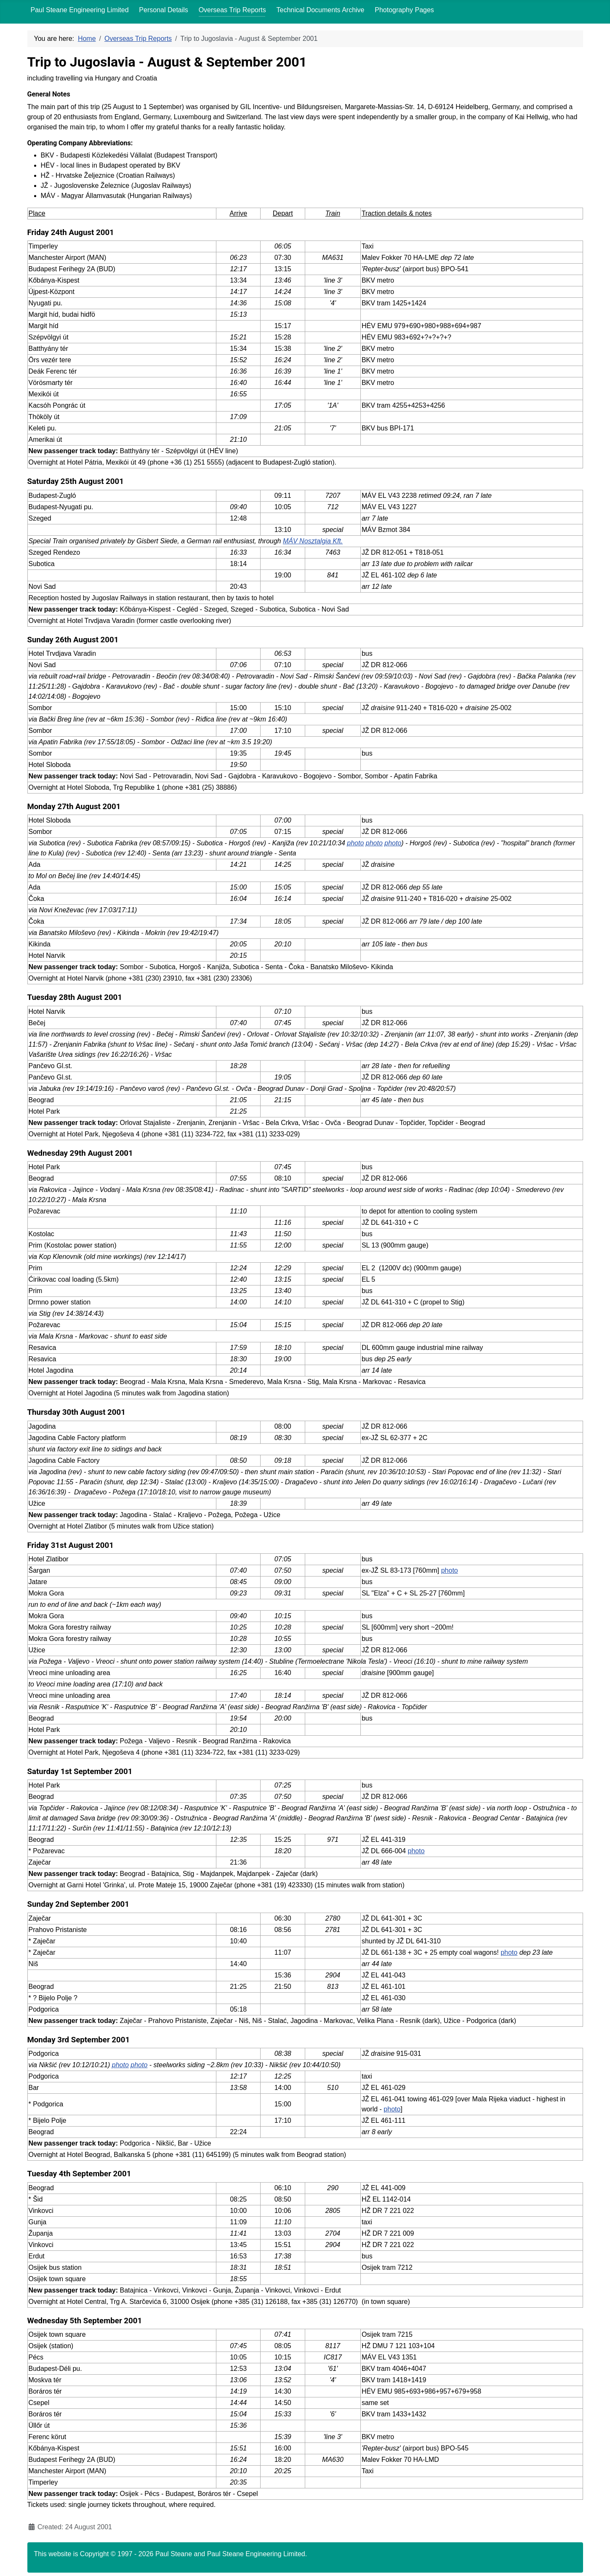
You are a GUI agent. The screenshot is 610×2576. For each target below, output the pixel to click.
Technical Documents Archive (321, 9)
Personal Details (163, 9)
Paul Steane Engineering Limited (80, 9)
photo (355, 843)
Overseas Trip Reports (232, 9)
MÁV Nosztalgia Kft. (313, 541)
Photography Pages (404, 9)
